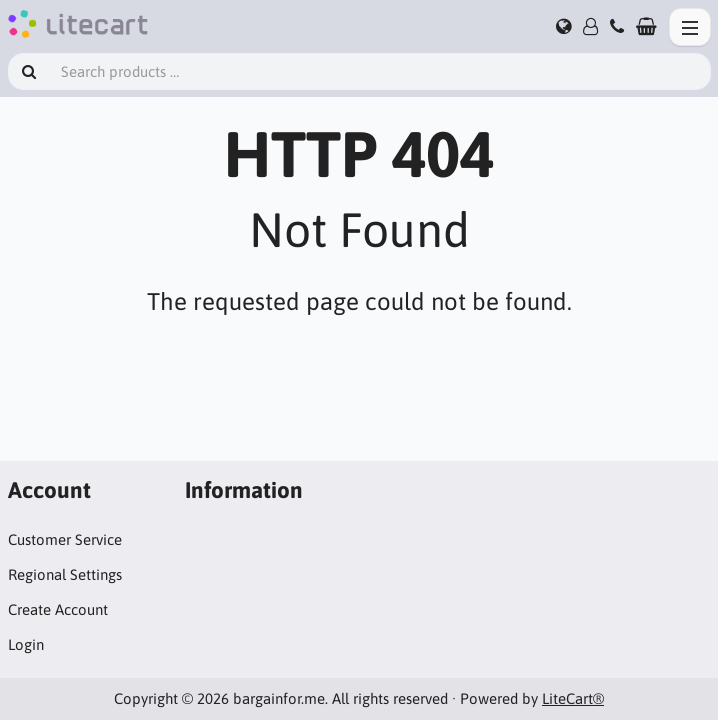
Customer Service (65, 539)
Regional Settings (65, 574)
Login (26, 644)
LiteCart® (573, 698)
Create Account (58, 609)
